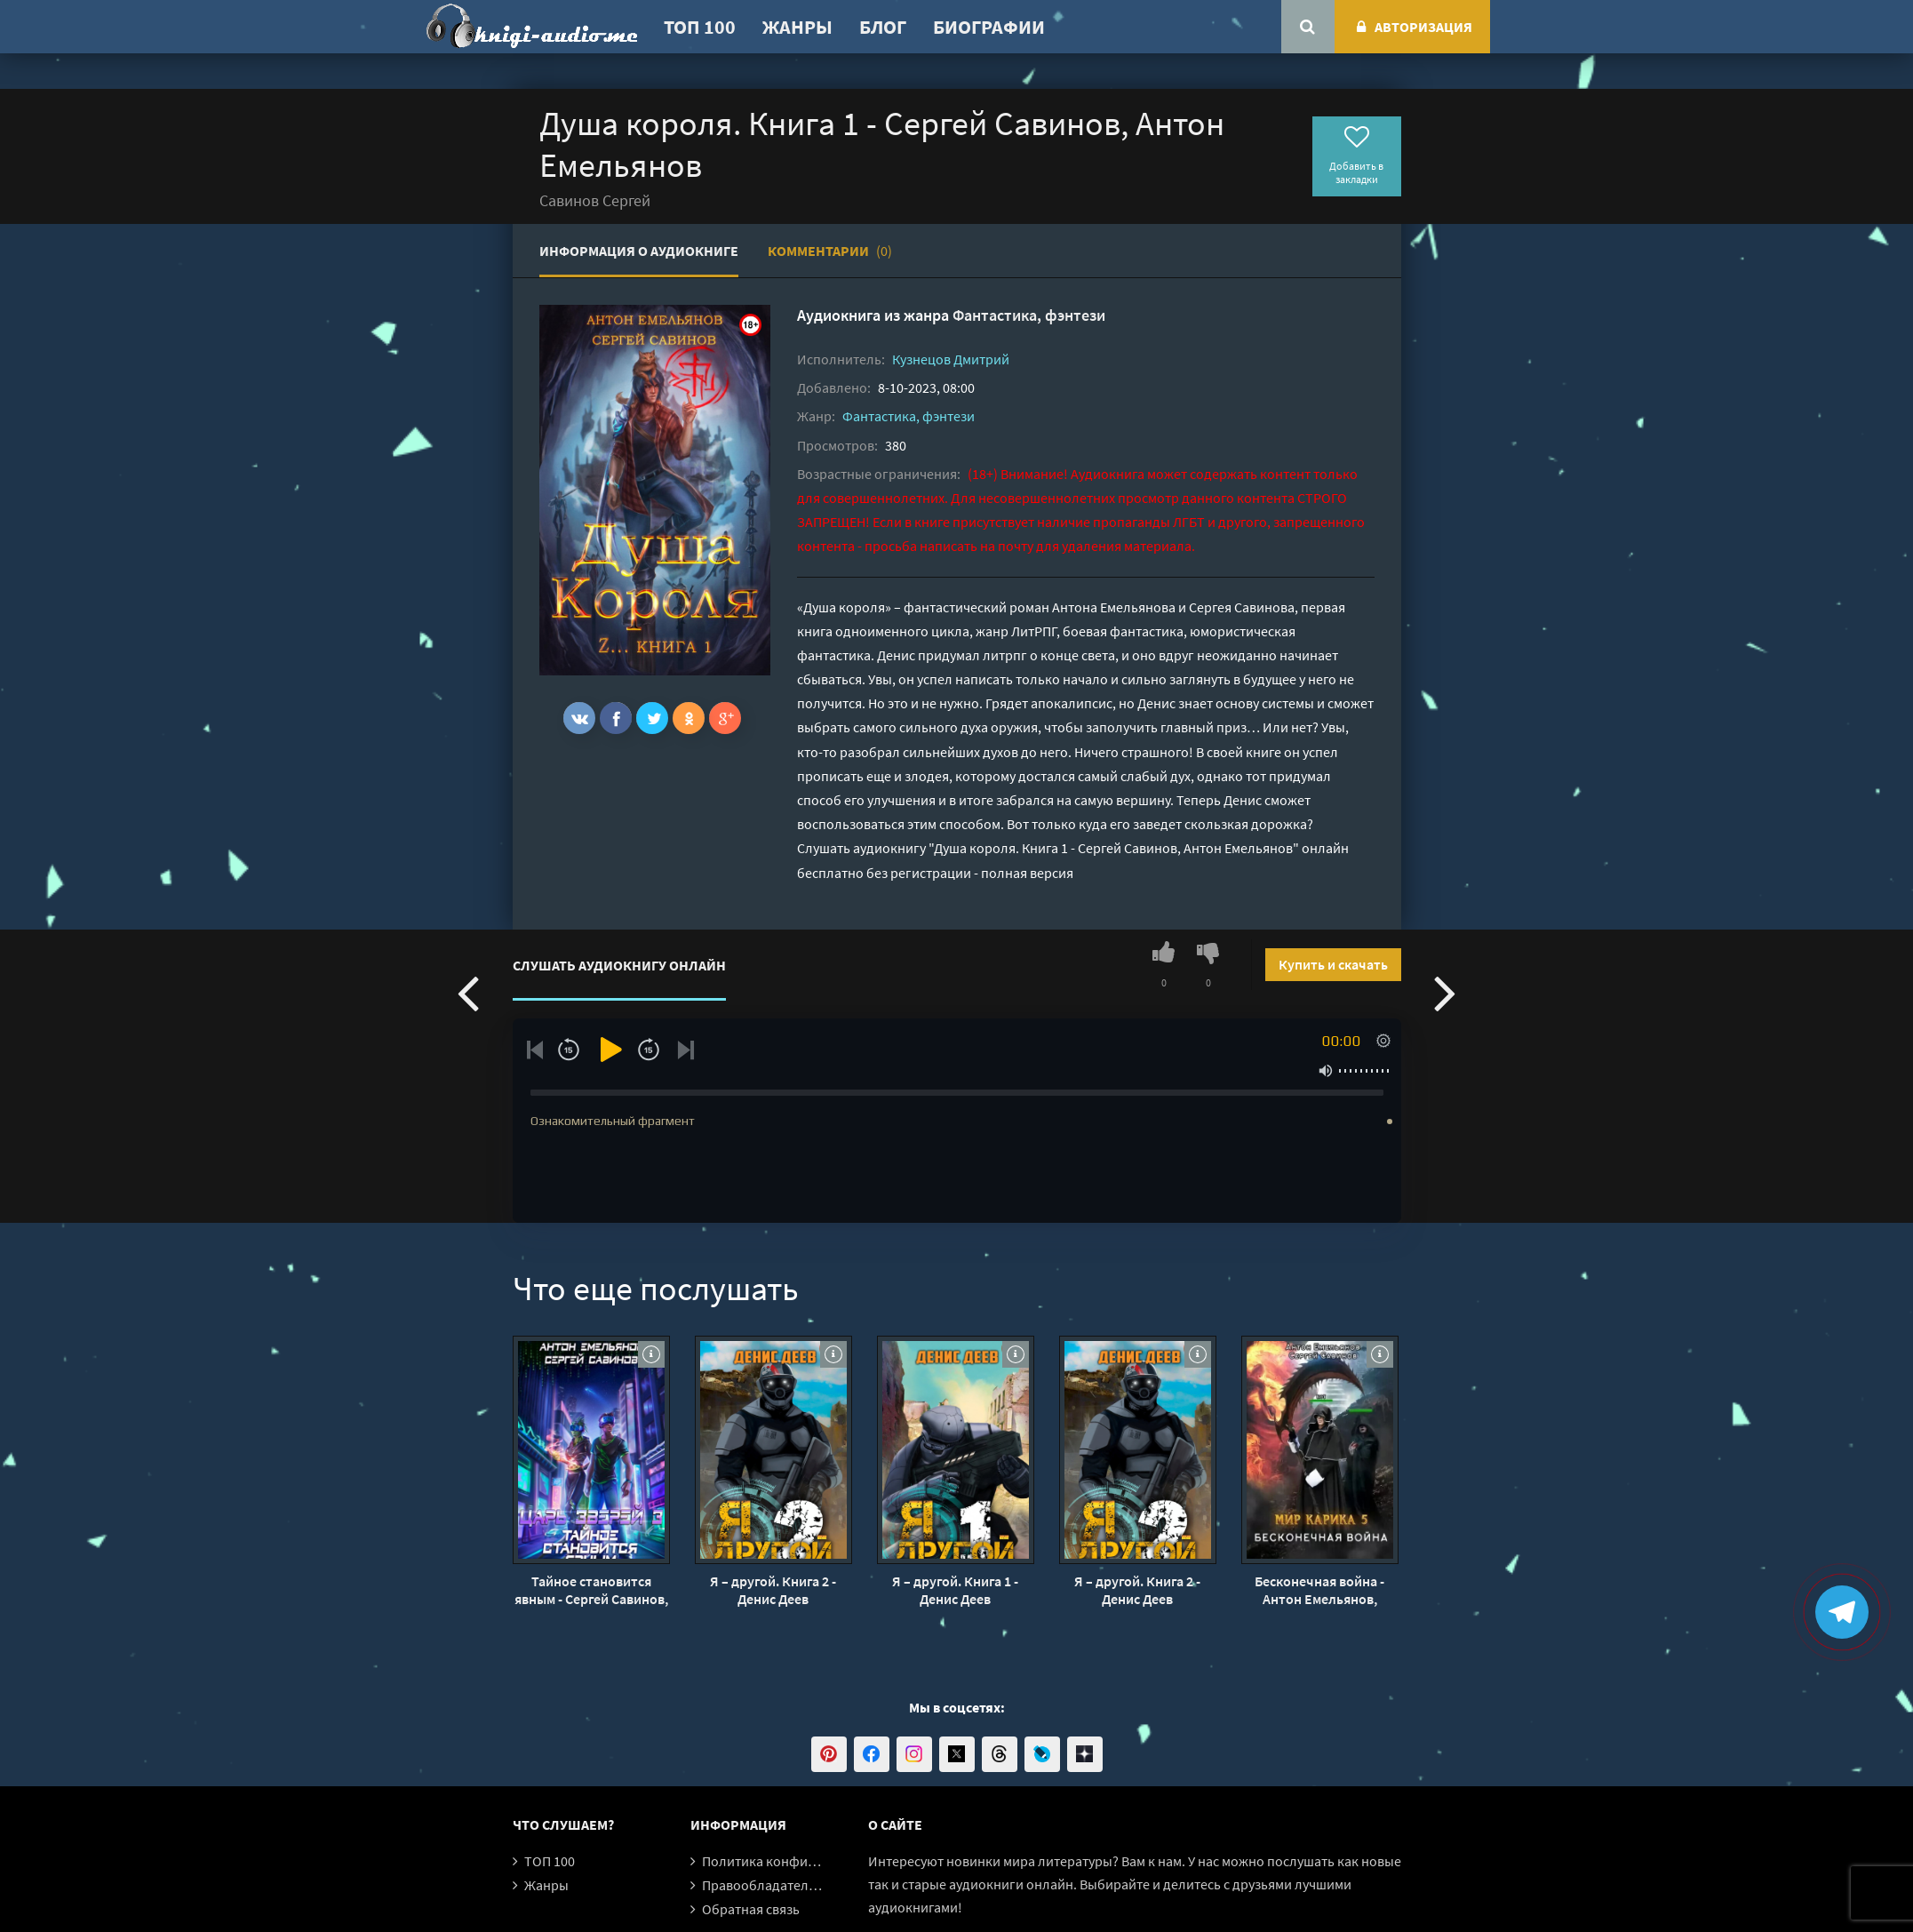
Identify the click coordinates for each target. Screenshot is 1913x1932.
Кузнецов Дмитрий (950, 359)
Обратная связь (751, 1909)
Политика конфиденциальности (803, 1861)
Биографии (989, 26)
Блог (882, 26)
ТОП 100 (700, 26)
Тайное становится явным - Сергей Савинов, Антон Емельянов (591, 1590)
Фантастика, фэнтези (1029, 315)
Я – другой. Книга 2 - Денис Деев (773, 1590)
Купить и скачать (1333, 964)
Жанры (797, 26)
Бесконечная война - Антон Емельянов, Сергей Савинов (1319, 1590)
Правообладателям (763, 1885)
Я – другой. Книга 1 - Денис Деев (955, 1590)
